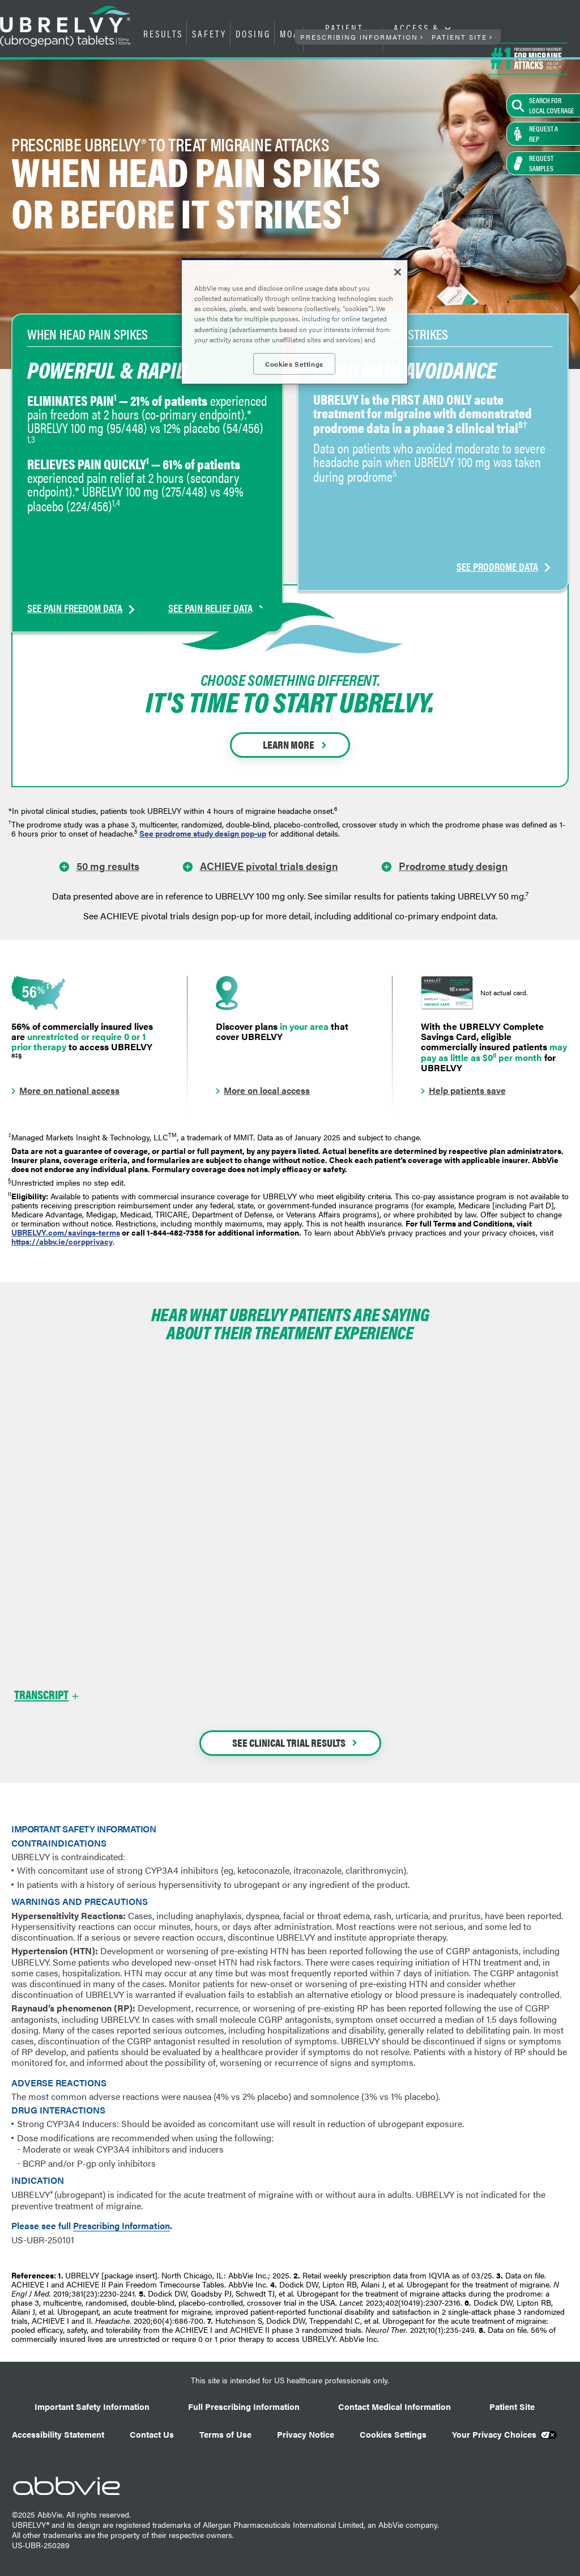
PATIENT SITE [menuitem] (459, 37)
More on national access (69, 1090)
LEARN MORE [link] (288, 744)
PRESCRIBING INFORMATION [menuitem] (359, 37)
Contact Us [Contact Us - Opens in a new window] (152, 2434)
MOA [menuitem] (290, 33)
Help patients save (467, 1090)
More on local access (267, 1090)
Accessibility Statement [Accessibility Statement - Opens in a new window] (58, 2434)
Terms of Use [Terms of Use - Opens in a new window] (225, 2434)
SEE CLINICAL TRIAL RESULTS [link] (289, 1742)
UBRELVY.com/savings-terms (65, 1232)
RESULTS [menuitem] (163, 33)
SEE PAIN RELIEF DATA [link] (210, 535)
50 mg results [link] (107, 865)
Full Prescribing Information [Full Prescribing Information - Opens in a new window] (244, 2406)
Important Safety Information (92, 2406)
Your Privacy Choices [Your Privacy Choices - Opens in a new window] (494, 2434)
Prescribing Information (121, 2226)
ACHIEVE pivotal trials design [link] (269, 865)
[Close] (397, 272)
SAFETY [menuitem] (209, 33)
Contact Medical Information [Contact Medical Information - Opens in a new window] (394, 2406)
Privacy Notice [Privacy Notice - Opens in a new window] (305, 2434)
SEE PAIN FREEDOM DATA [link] (74, 535)
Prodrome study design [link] (453, 865)
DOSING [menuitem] (253, 33)
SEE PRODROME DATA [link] (497, 535)
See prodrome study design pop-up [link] (202, 833)
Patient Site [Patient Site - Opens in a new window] (512, 2406)
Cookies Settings (393, 2434)
